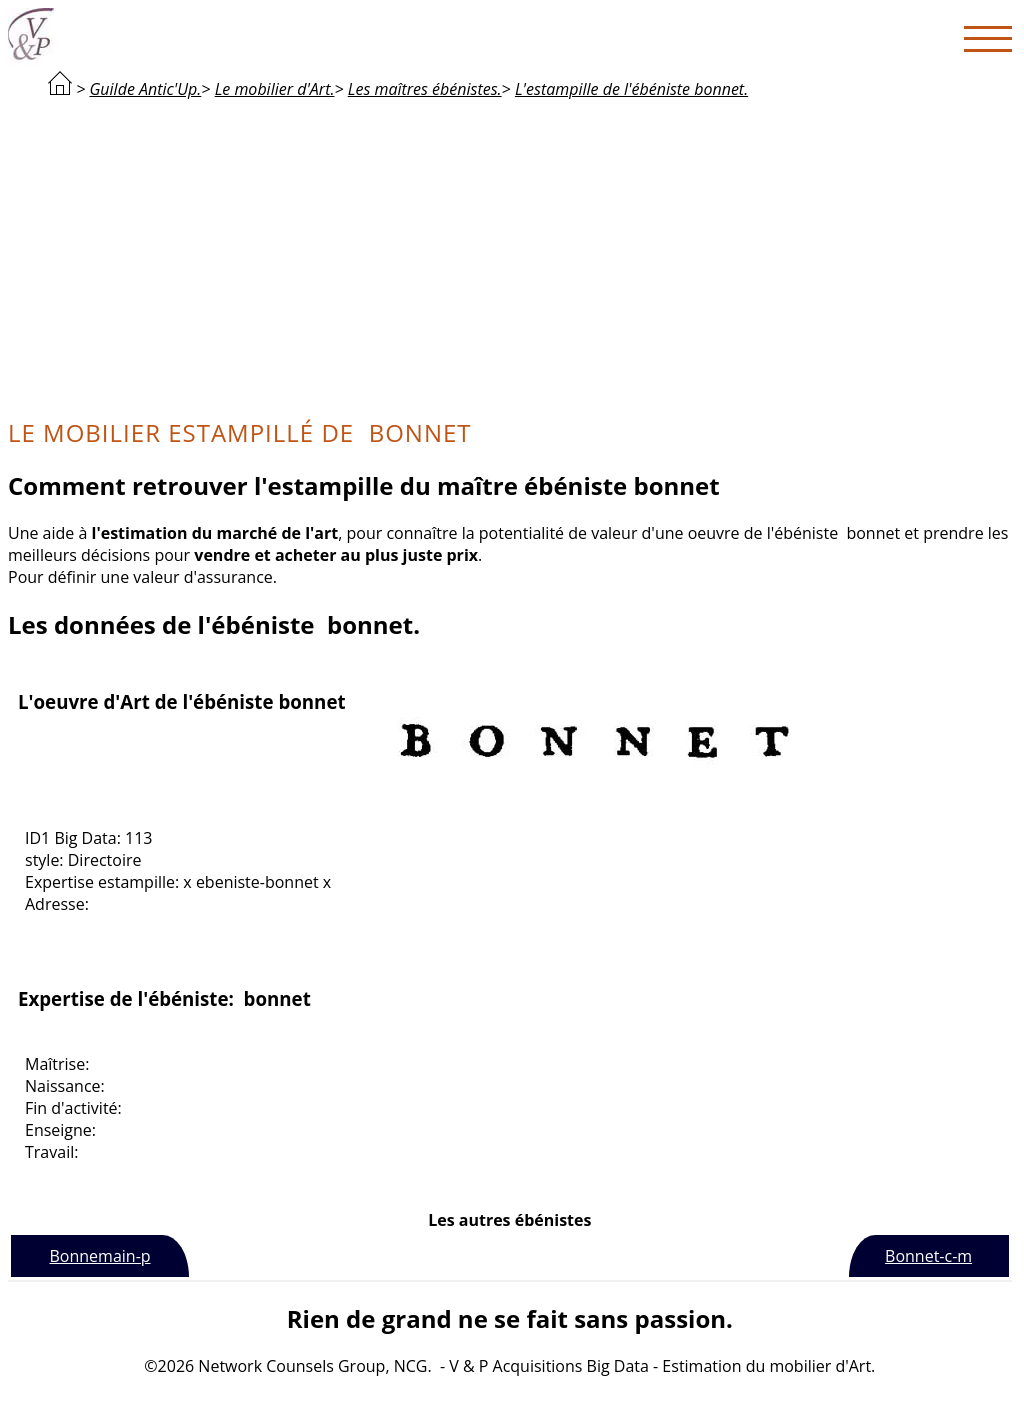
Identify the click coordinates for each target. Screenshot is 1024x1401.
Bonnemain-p (100, 1256)
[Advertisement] (510, 256)
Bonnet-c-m (928, 1256)
